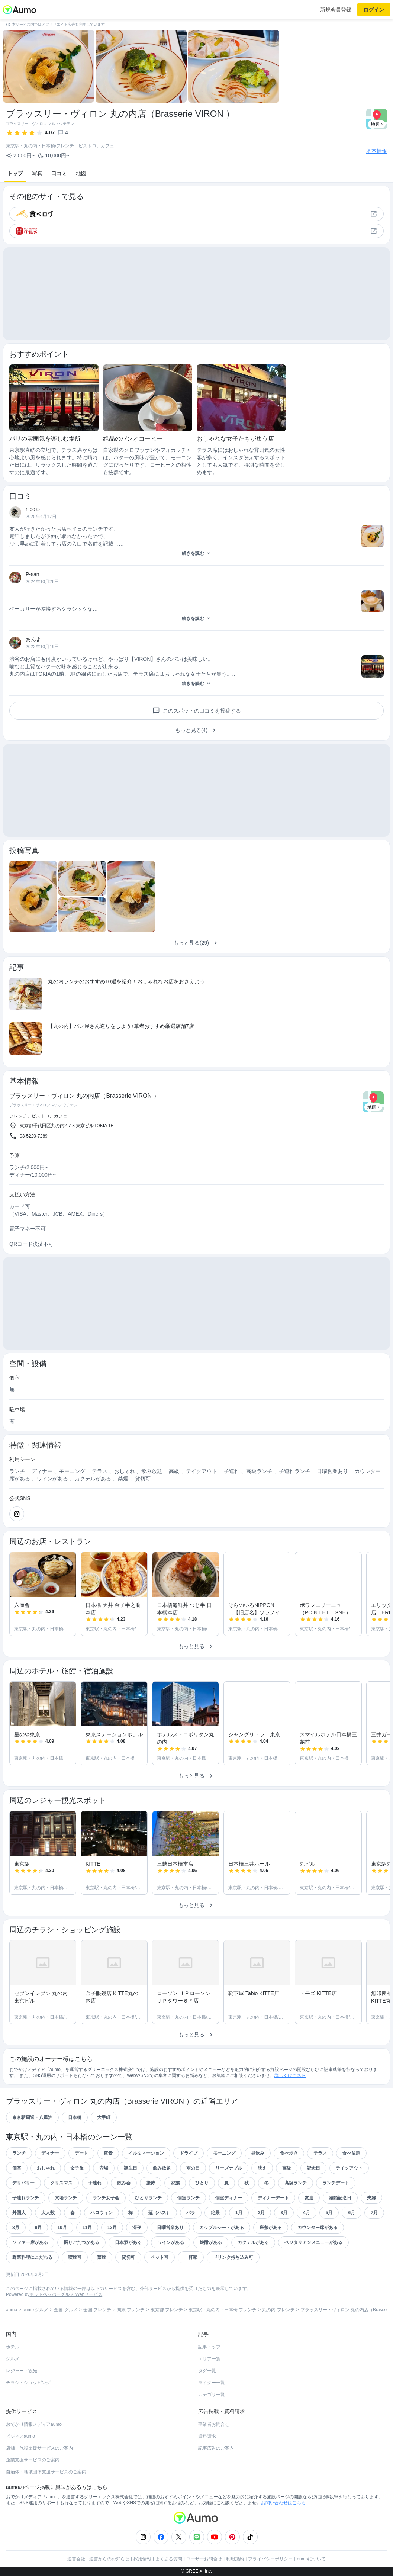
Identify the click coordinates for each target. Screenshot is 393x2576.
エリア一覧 (209, 2359)
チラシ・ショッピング (28, 2382)
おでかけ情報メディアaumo (34, 2424)
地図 (81, 173)
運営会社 (76, 2559)
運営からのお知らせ (109, 2559)
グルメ (12, 2359)
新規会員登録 (335, 10)
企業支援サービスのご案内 (32, 2460)
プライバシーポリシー (270, 2559)
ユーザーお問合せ (204, 2559)
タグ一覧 (207, 2370)
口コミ (59, 173)
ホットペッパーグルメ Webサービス (65, 2294)
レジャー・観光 (21, 2370)
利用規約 (235, 2559)
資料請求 (207, 2436)
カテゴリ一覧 (211, 2394)
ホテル (12, 2347)
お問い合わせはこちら (283, 2502)
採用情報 (142, 2559)
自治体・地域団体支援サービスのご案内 (46, 2472)
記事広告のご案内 (216, 2448)
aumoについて (311, 2559)
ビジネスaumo (20, 2436)
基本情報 (376, 151)
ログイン (373, 10)
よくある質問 (168, 2559)
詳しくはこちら (290, 2075)
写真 (37, 173)
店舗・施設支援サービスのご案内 (39, 2448)
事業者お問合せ (213, 2424)
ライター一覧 (211, 2382)
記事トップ (209, 2347)
